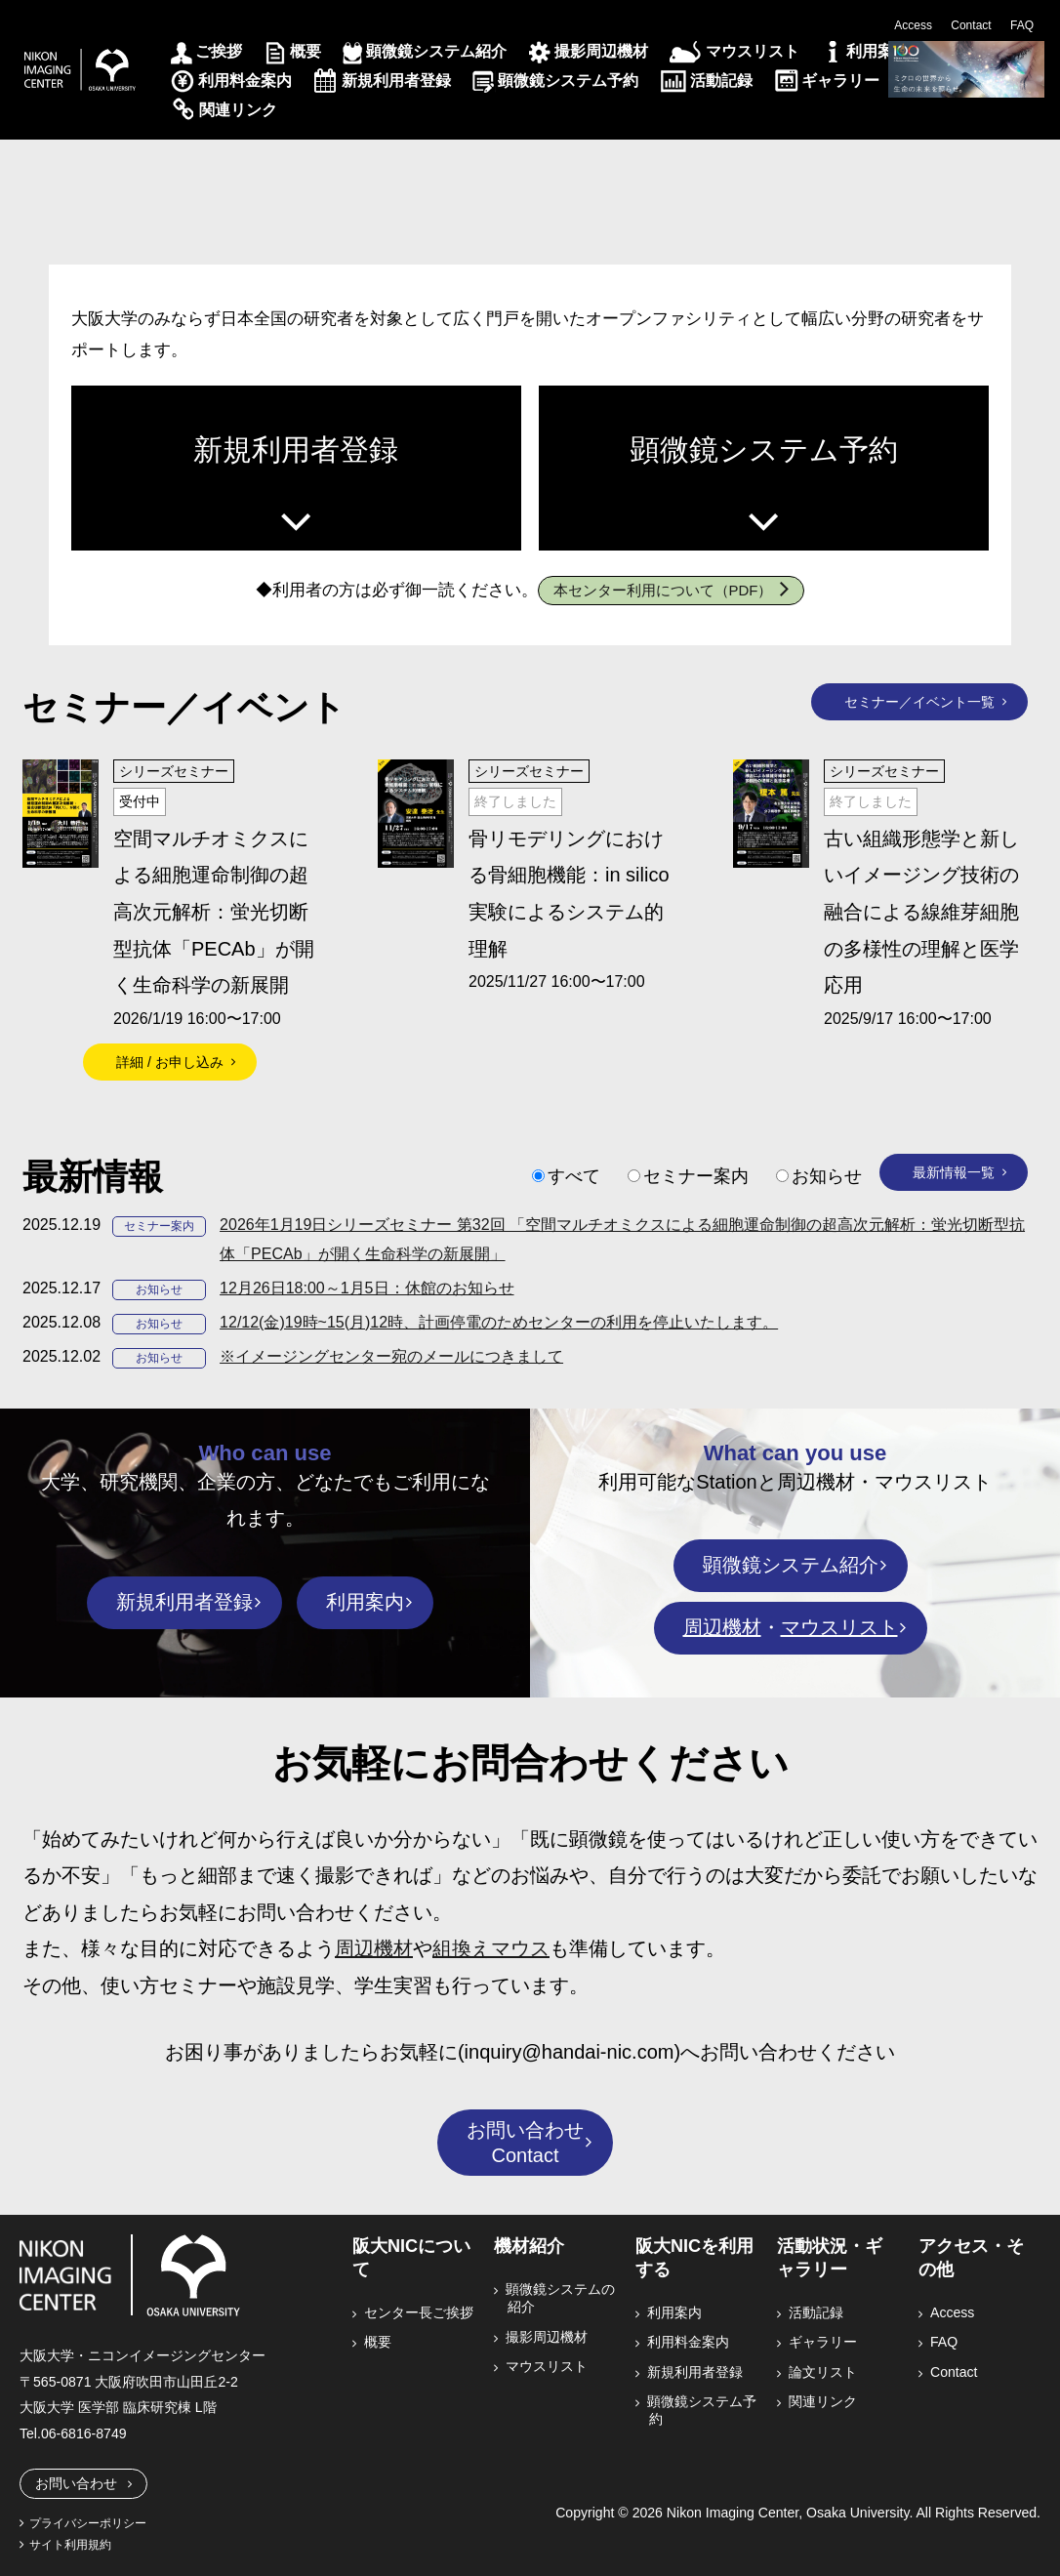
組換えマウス (491, 1948)
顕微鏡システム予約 (568, 80)
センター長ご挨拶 (419, 2312)
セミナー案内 (696, 1176)
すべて (574, 1176)
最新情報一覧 (954, 1172)
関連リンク (238, 110)
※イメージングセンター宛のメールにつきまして (391, 1356)
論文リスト (824, 2372)
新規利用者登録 (396, 80)
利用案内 (877, 51)
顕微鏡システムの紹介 (561, 2297)
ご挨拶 (218, 51)
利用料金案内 (245, 80)
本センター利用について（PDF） (663, 590)
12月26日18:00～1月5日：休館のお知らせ (366, 1288)
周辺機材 (722, 1627)
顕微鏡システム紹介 (436, 51)
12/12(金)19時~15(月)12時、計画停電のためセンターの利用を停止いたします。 (499, 1322)
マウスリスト (752, 51)
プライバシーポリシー (87, 2523)
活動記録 (721, 80)
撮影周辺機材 (601, 51)
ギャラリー (840, 80)
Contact (971, 25)
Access (913, 25)
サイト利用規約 (70, 2545)
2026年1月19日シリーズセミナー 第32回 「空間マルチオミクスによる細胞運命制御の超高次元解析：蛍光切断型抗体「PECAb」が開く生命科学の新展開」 (622, 1239)
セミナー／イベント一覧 (919, 702)
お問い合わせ (76, 2483)
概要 (305, 51)
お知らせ (827, 1176)
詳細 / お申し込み (170, 1062)
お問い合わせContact (525, 2142)
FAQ (1022, 25)
